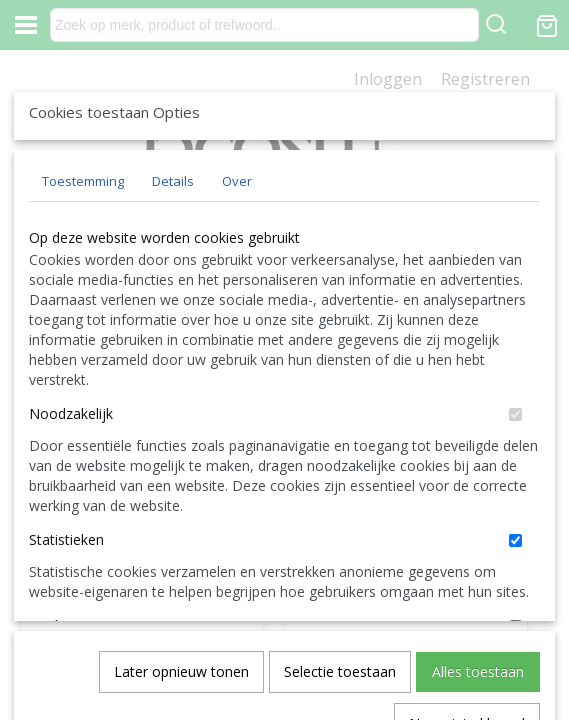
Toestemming (83, 329)
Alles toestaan (478, 593)
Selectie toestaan (340, 593)
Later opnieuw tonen (181, 593)
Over (237, 329)
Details (173, 329)
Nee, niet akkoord (467, 645)
